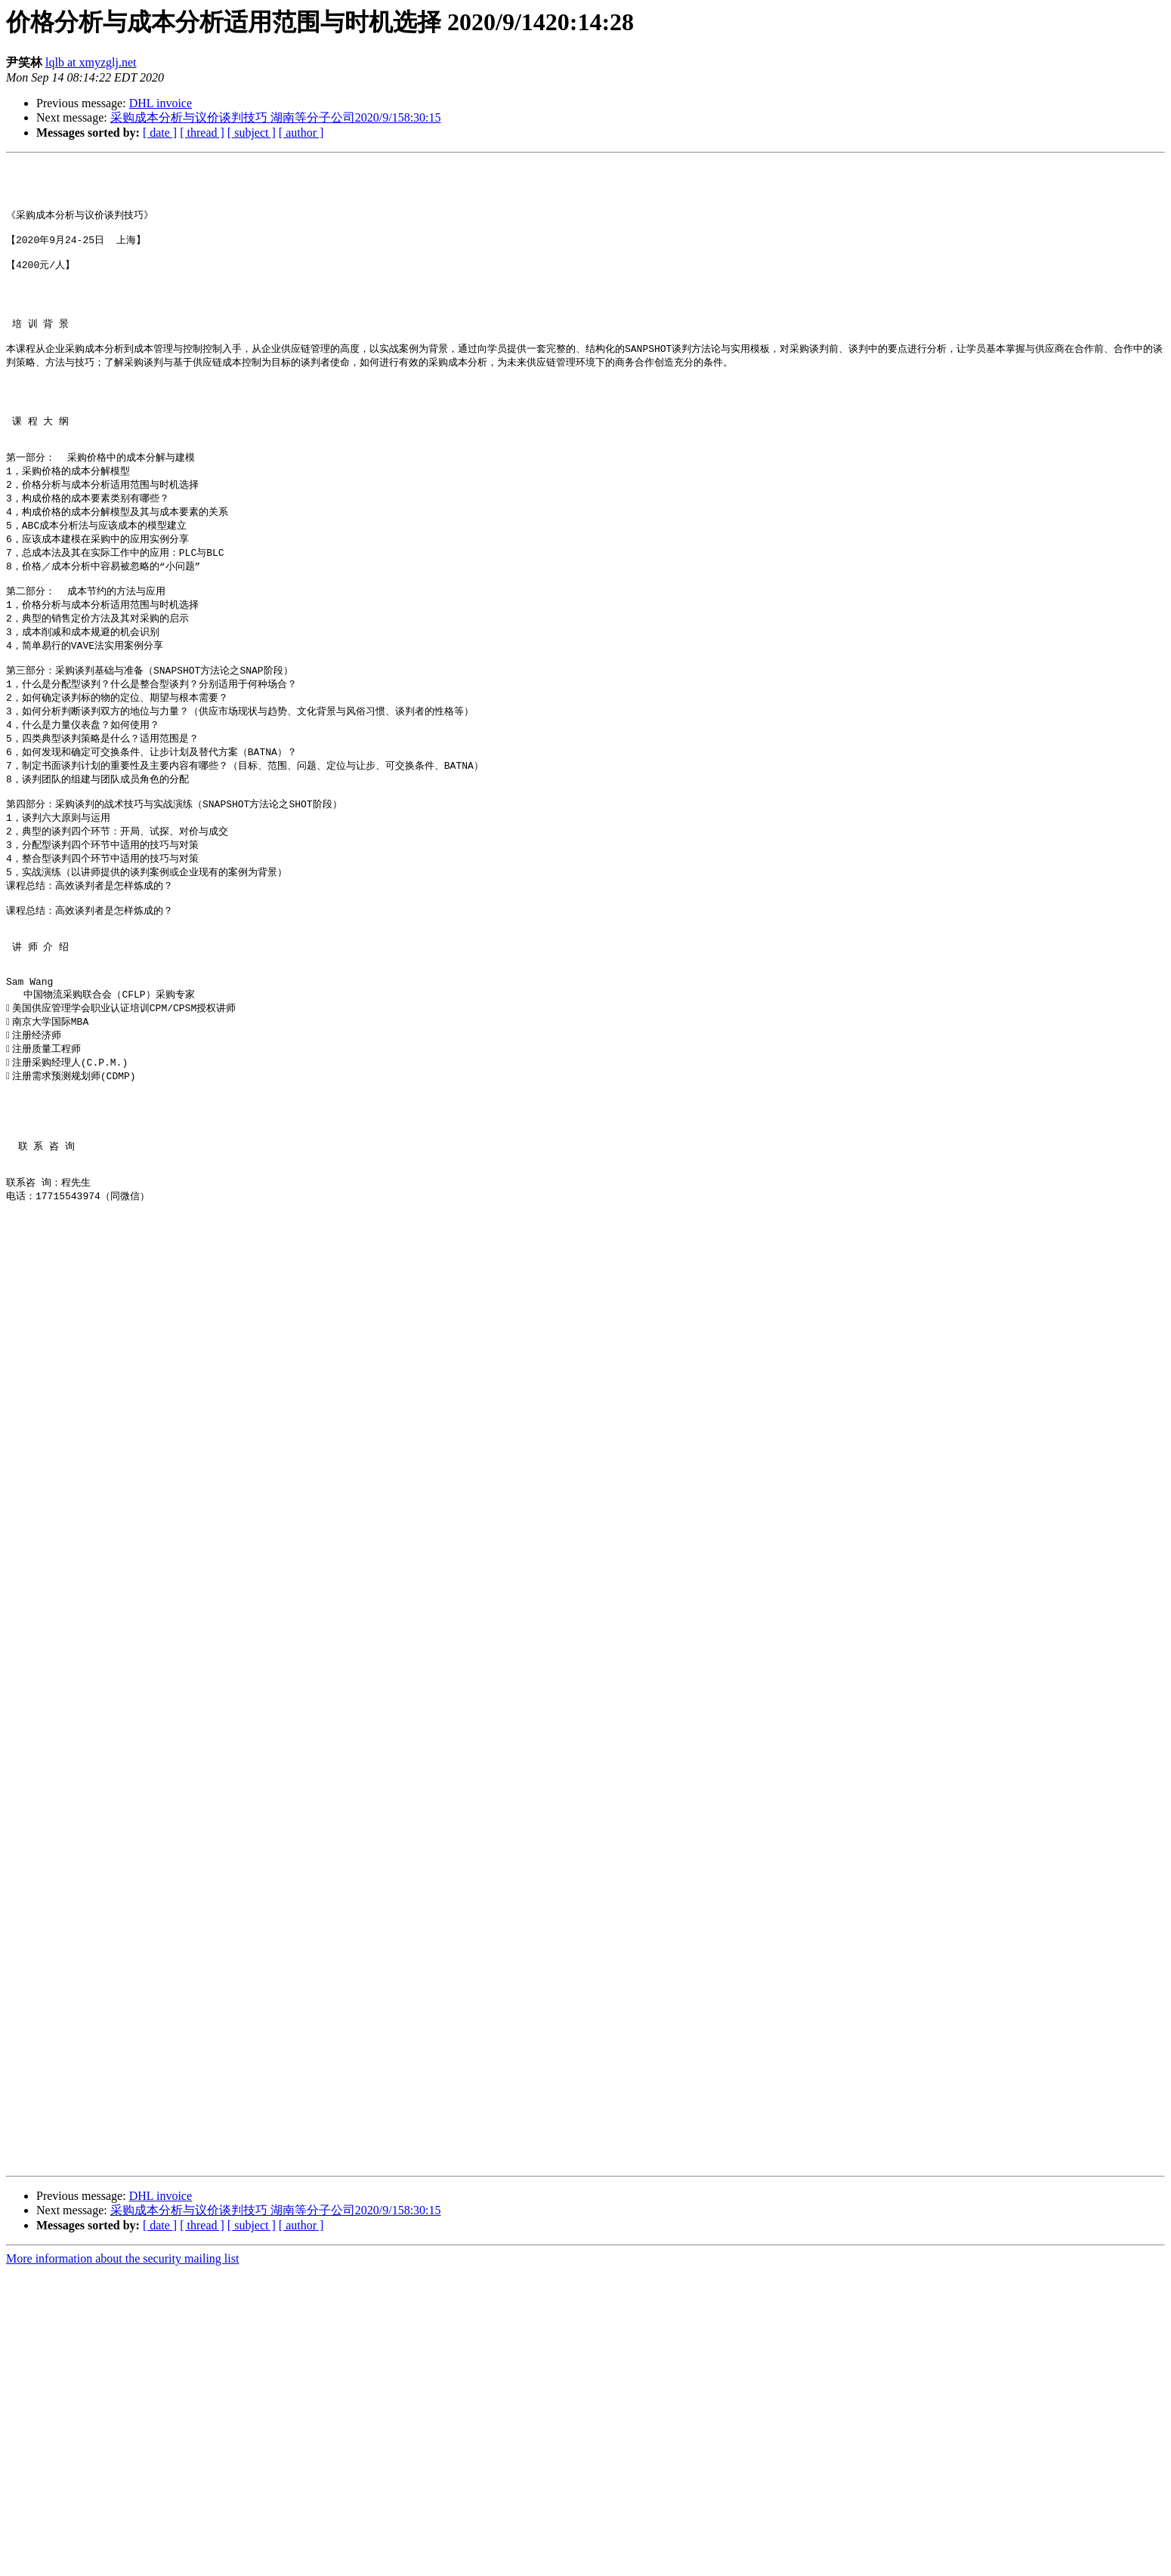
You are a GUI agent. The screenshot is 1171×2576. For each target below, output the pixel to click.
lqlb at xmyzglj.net (90, 62)
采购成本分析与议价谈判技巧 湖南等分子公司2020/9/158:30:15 (275, 117)
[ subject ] (251, 132)
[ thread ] (202, 132)
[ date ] (160, 132)
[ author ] (301, 132)
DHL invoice (160, 103)
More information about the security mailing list (122, 2562)
